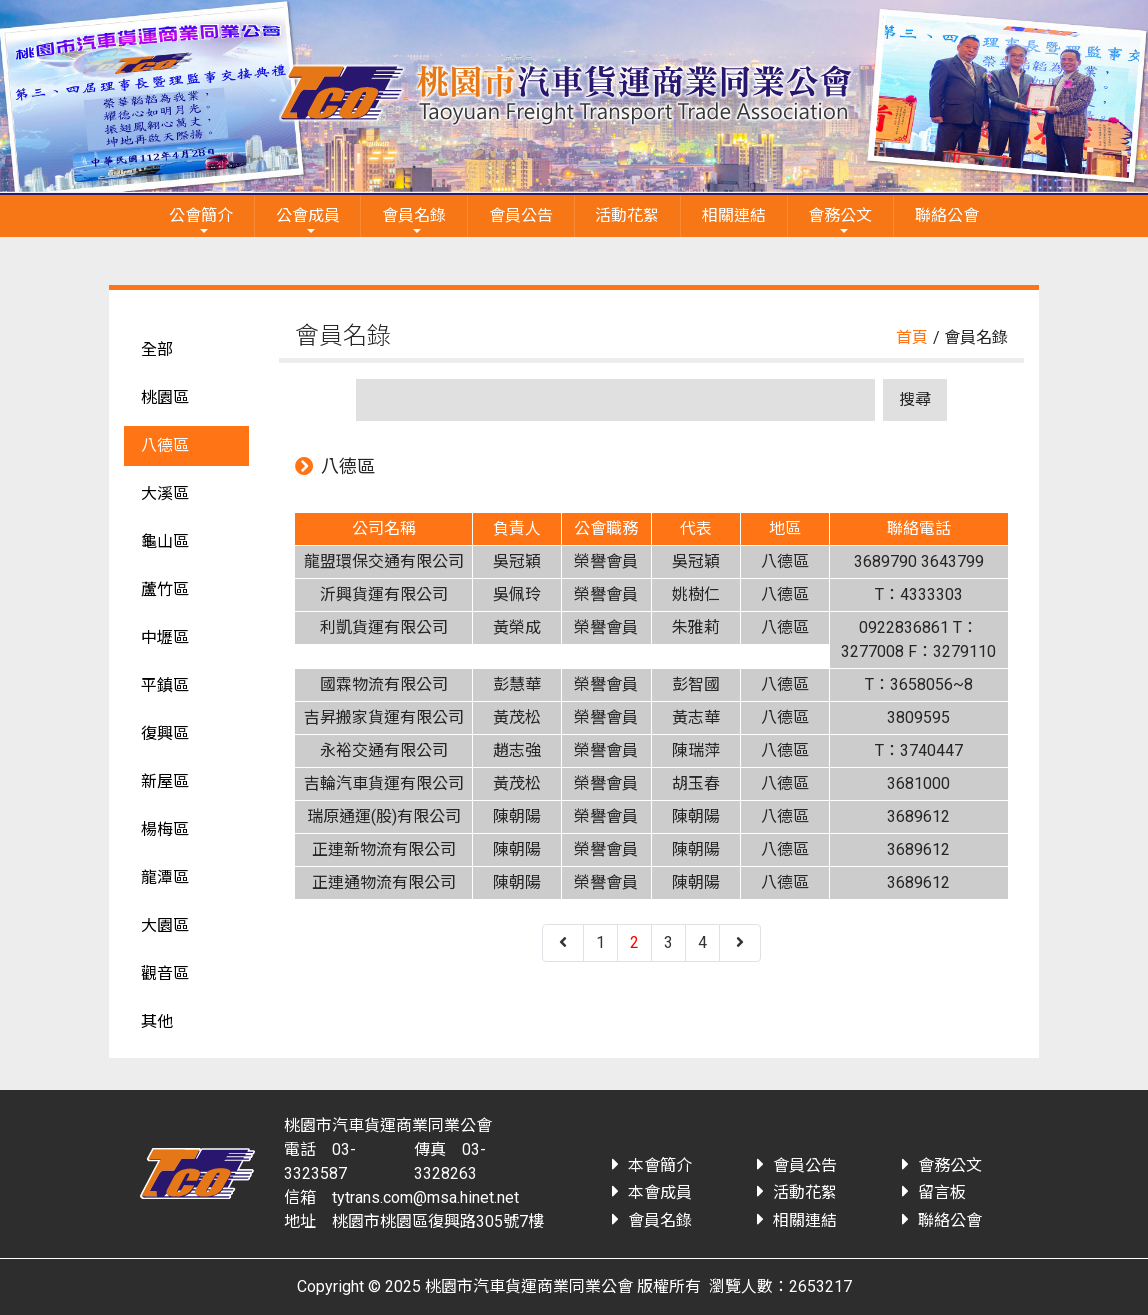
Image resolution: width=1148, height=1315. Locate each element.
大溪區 (165, 493)
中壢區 (165, 637)
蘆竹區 (165, 589)
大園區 (165, 925)
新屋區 (165, 781)
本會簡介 (660, 1165)
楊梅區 (165, 829)
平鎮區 (165, 685)
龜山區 (165, 541)
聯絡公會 (947, 215)
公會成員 (308, 215)
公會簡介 (201, 215)
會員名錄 (414, 215)
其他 (157, 1021)
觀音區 (165, 973)
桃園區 (165, 397)
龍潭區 (165, 877)
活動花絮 (627, 215)
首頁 (912, 337)
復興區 (165, 733)
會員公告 (521, 215)
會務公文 (840, 215)
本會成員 (660, 1192)
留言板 (942, 1192)
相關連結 (734, 215)
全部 (157, 349)
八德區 (165, 445)
